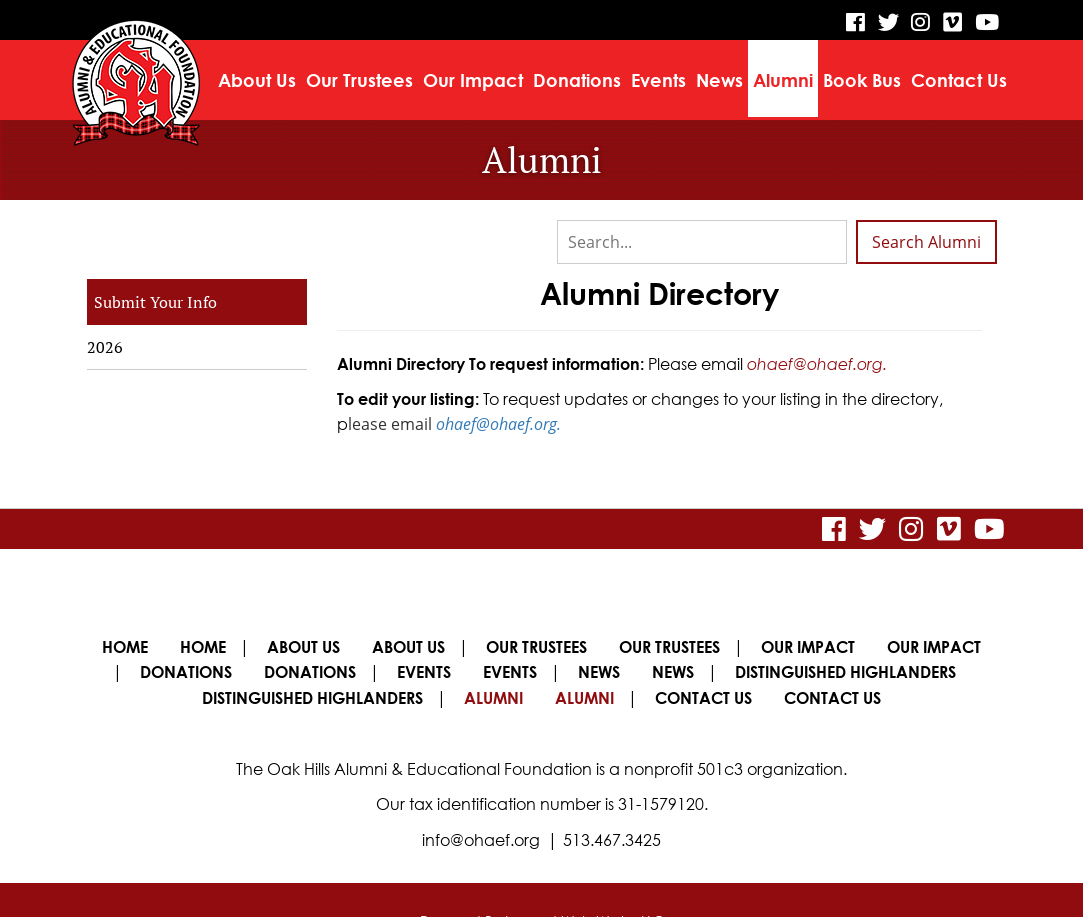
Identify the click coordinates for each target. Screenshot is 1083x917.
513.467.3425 (612, 799)
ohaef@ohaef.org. (817, 363)
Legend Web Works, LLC (584, 879)
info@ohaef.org (481, 799)
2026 (105, 347)
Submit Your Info (155, 302)
